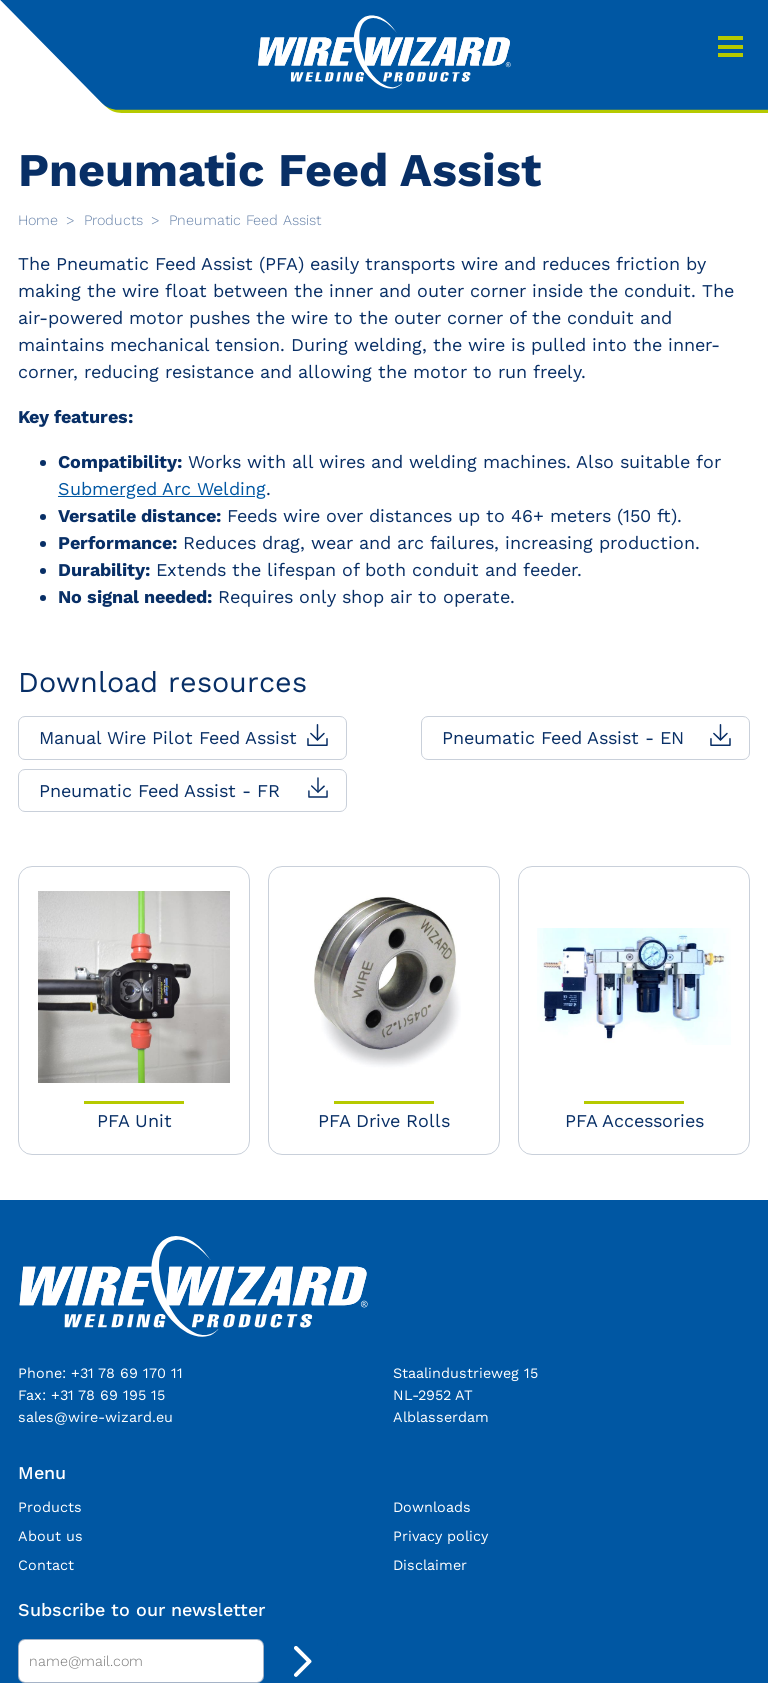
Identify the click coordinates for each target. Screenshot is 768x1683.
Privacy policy (440, 1536)
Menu (730, 47)
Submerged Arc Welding (162, 488)
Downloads (432, 1507)
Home (40, 220)
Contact (46, 1565)
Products (116, 220)
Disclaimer (430, 1565)
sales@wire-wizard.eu (95, 1417)
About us (50, 1536)
